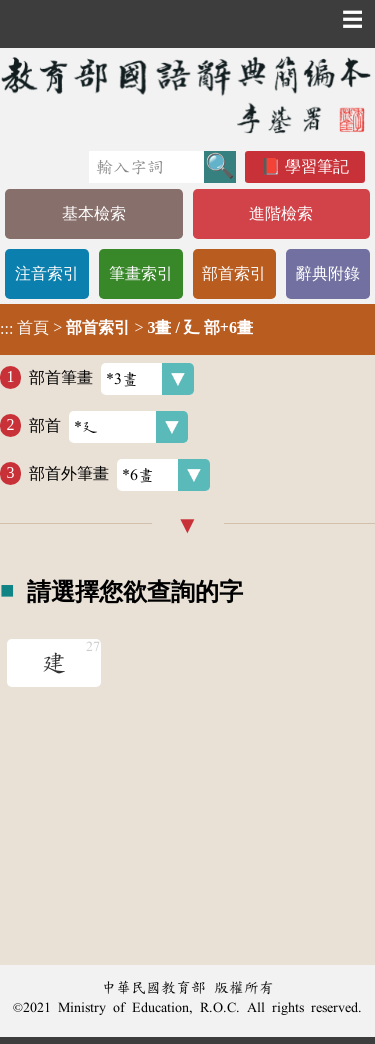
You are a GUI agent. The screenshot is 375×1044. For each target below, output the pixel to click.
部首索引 (234, 273)
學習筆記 (317, 166)
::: (6, 329)
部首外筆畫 (119, 475)
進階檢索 (281, 213)
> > (126, 328)
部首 (108, 427)
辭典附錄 (328, 273)
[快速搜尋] (146, 167)
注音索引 (47, 273)
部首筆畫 (111, 379)
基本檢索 (94, 213)
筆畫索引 (141, 273)
